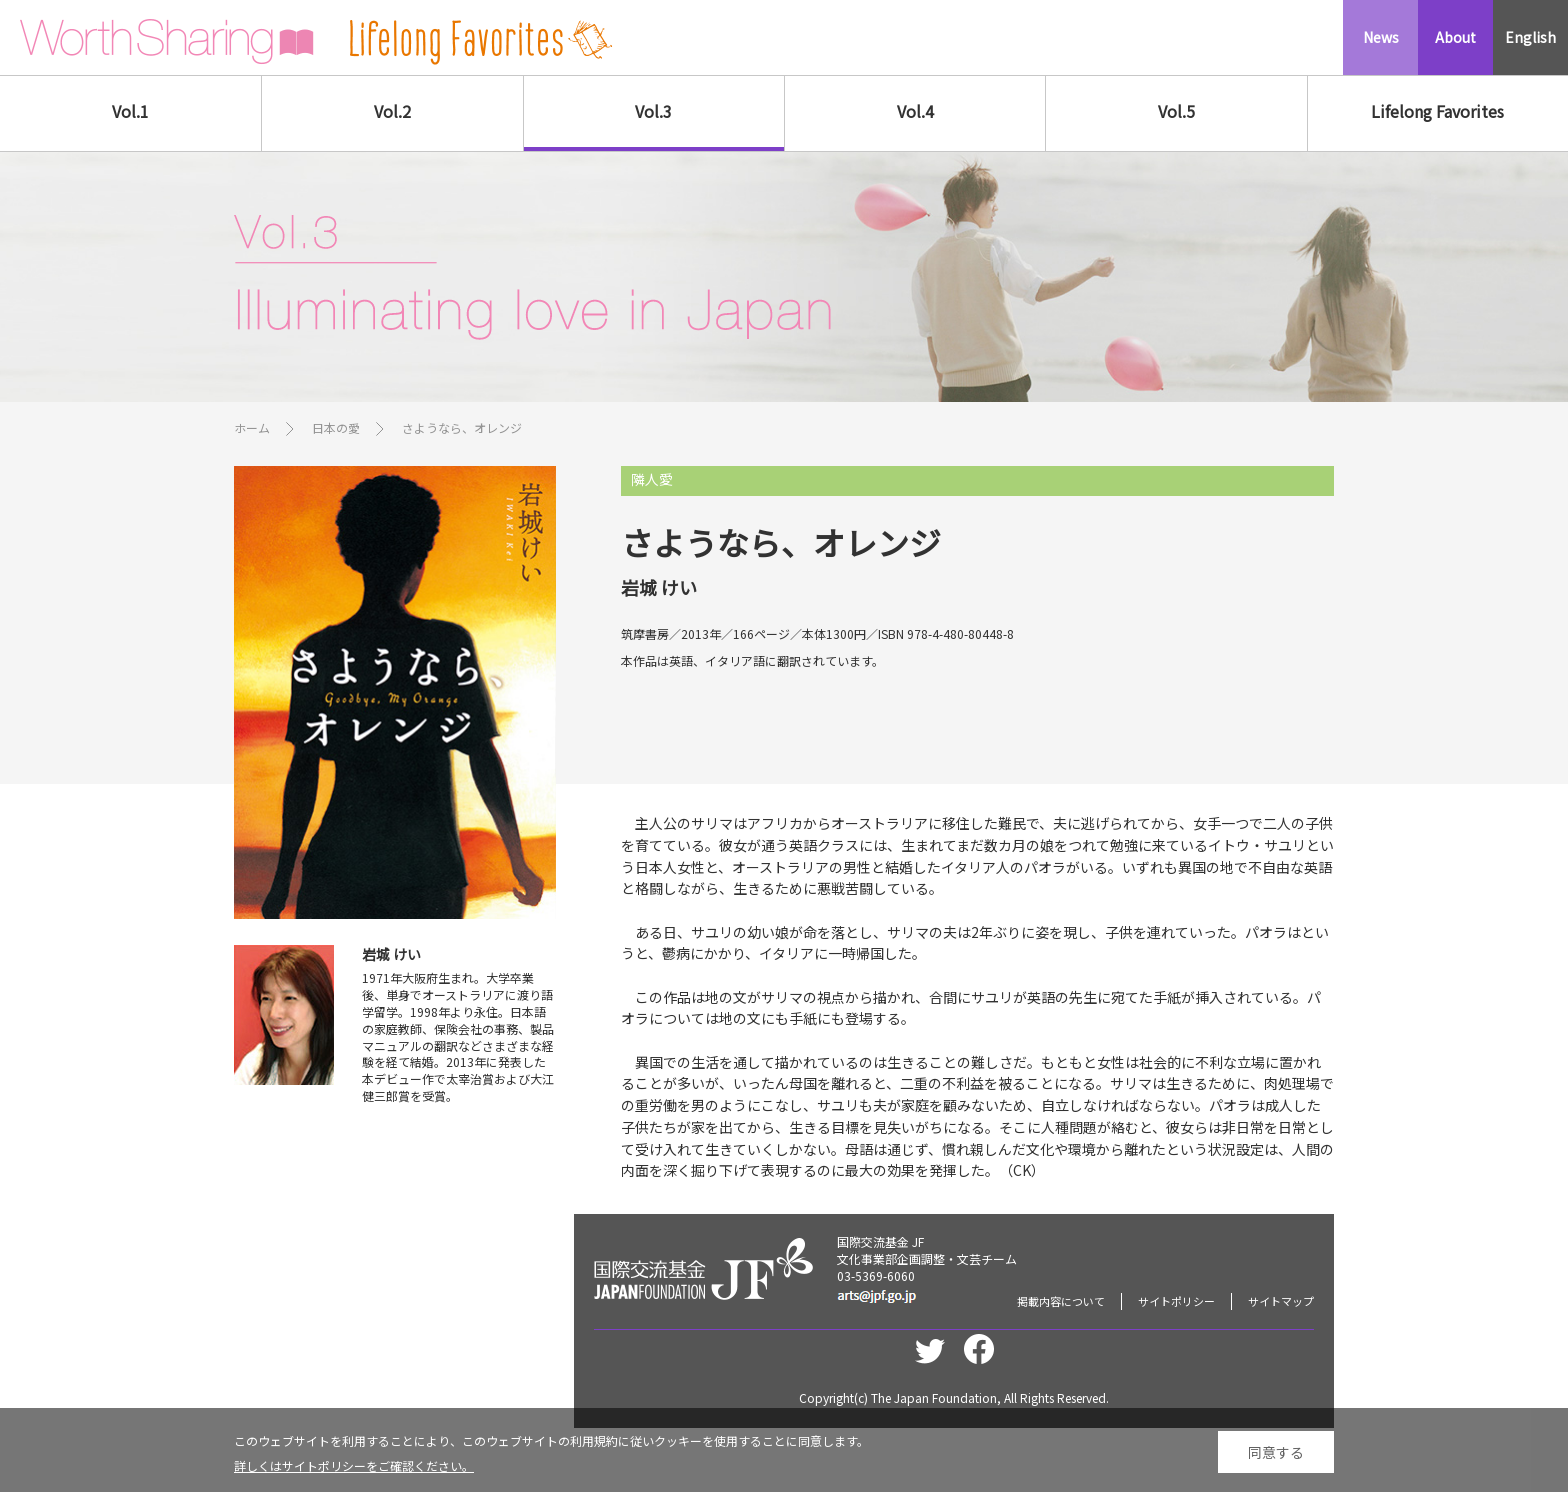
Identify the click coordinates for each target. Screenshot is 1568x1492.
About (1455, 37)
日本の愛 (336, 427)
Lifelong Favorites (1437, 111)
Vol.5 (1176, 111)
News (1381, 37)
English (1530, 37)
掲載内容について (1061, 1301)
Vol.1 (130, 111)
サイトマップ (1281, 1301)
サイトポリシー (1176, 1301)
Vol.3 (653, 111)
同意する (1276, 1459)
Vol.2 (392, 111)
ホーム (252, 427)
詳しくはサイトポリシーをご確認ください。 (354, 1473)
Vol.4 (915, 111)
